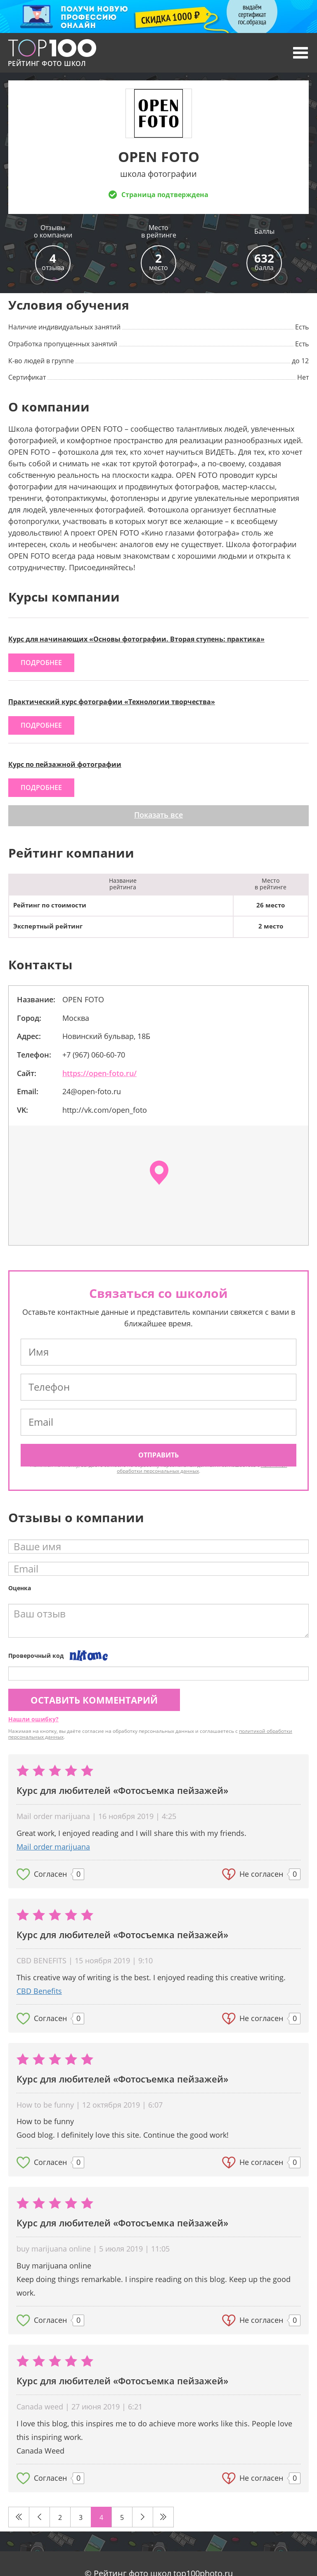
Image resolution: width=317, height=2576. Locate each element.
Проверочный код (36, 1655)
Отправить (158, 1455)
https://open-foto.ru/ (99, 1073)
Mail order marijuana (53, 1847)
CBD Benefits (39, 1991)
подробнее (41, 662)
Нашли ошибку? (33, 1719)
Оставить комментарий (94, 1700)
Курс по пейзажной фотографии (64, 764)
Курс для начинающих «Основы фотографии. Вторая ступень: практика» (136, 639)
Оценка (19, 1588)
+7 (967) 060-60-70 (93, 1055)
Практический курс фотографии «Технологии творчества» (111, 701)
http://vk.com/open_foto (104, 1110)
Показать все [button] (158, 815)
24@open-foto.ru (91, 1091)
